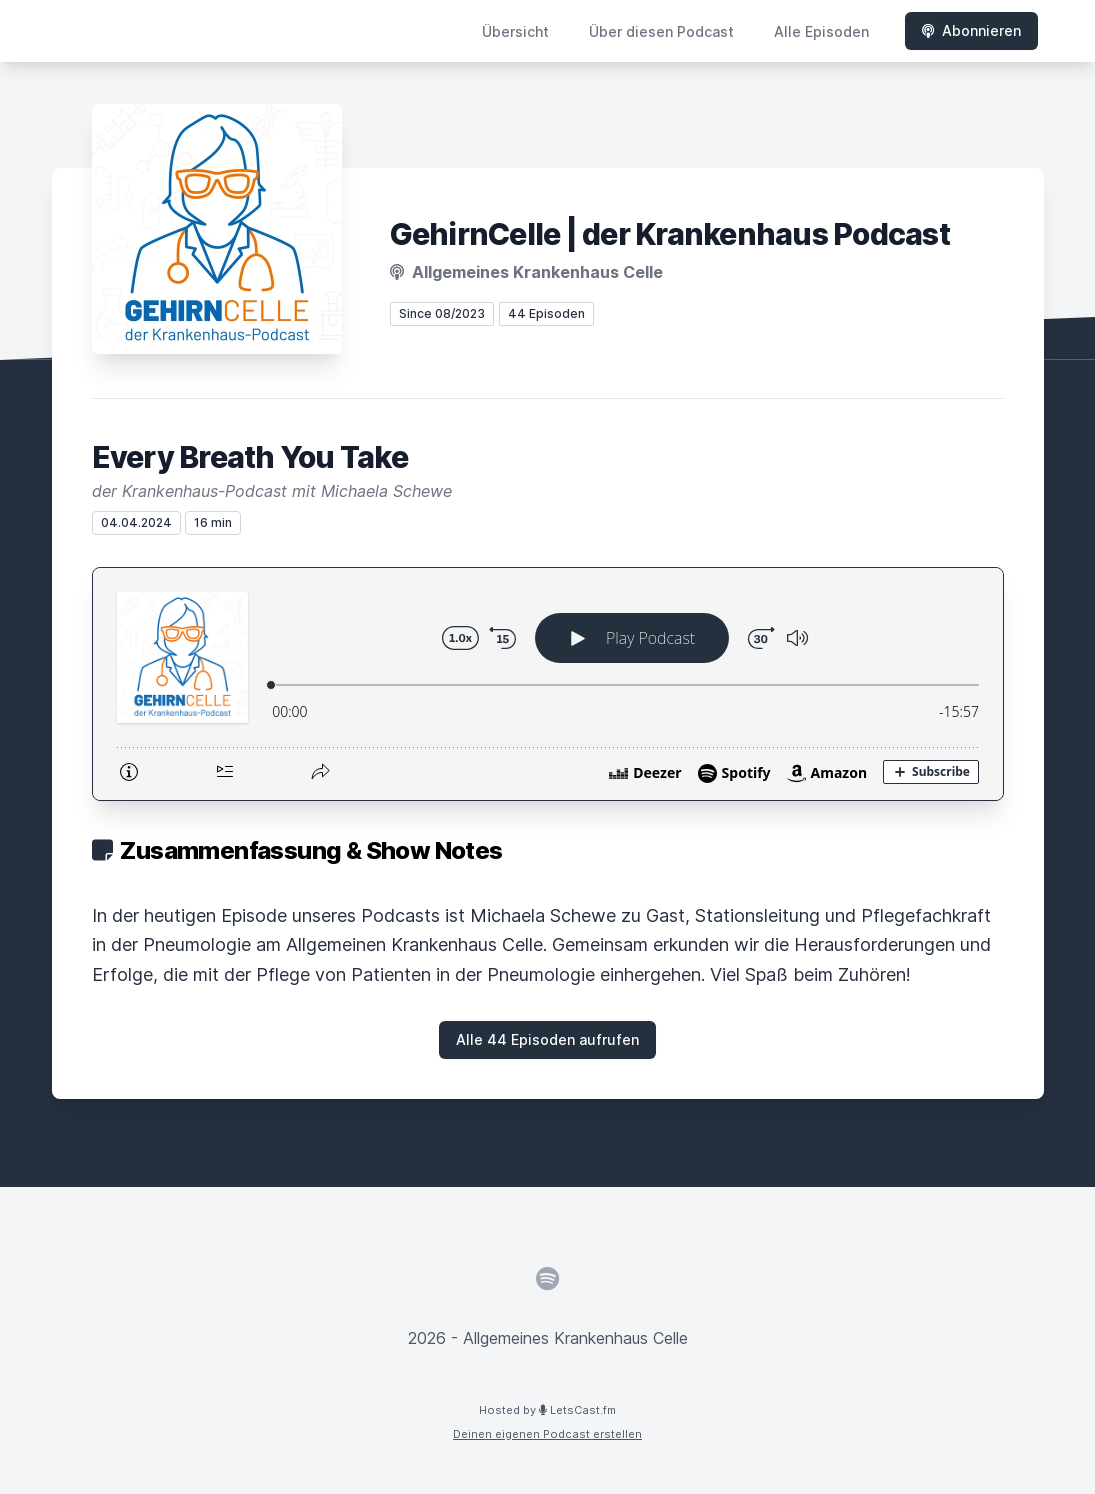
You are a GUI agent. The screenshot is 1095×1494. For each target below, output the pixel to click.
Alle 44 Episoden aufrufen (547, 1039)
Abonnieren (971, 30)
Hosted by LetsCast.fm (547, 1410)
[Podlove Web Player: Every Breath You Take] (548, 684)
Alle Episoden (821, 31)
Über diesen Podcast (661, 31)
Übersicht (515, 31)
